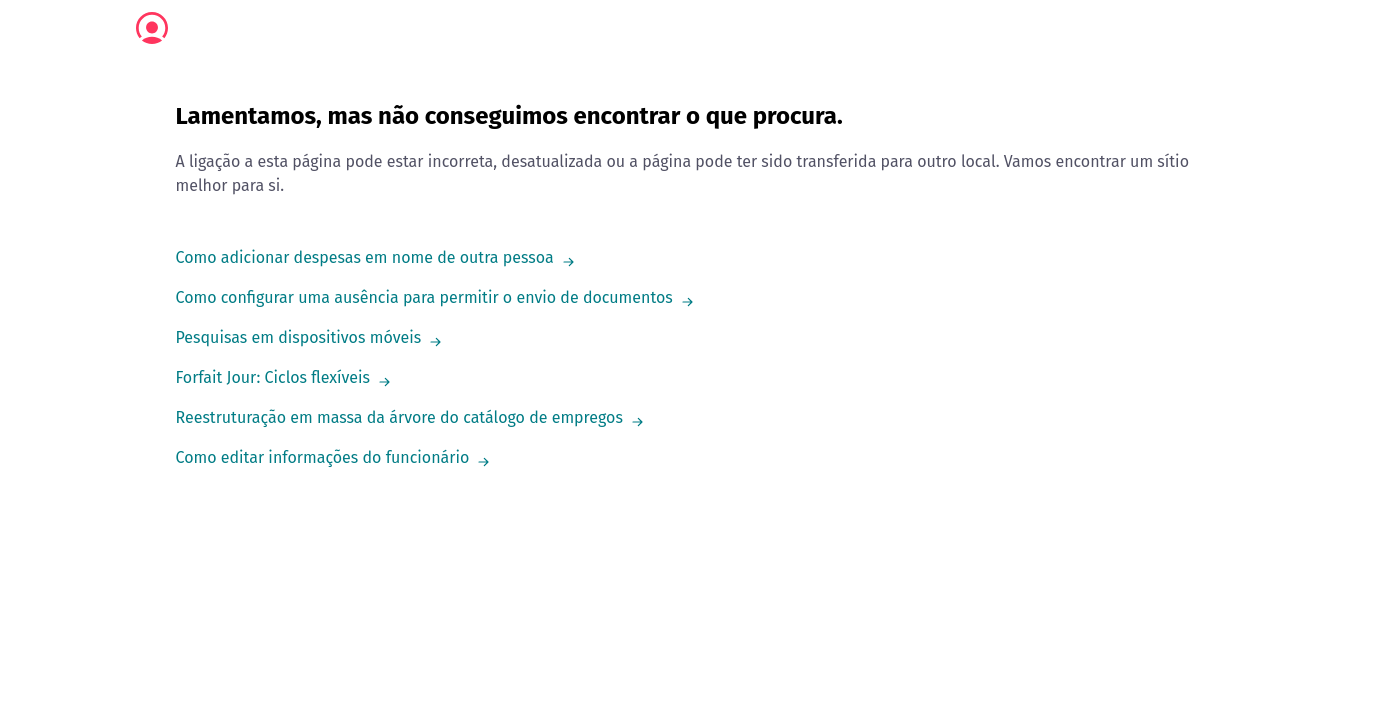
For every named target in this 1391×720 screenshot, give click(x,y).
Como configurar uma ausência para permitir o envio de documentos (424, 297)
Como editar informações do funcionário (323, 457)
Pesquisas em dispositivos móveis (299, 337)
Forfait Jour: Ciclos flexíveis (273, 377)
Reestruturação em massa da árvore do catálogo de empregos (399, 417)
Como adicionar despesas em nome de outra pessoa (365, 257)
